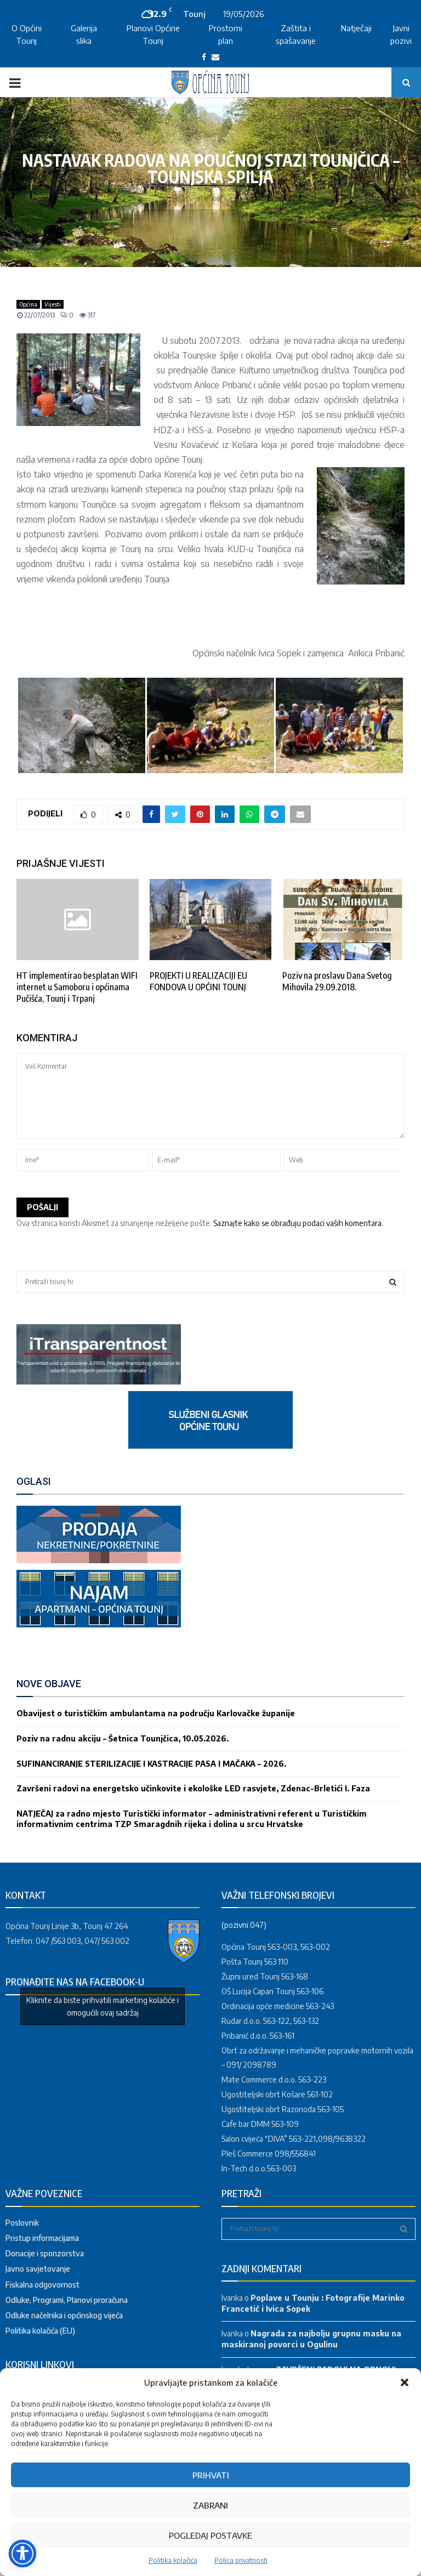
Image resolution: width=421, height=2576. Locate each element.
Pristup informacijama (42, 2238)
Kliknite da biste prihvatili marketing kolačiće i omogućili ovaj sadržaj (102, 2006)
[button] (404, 2382)
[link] (98, 1381)
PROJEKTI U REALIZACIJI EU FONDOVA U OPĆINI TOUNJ (198, 981)
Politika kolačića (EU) (40, 2330)
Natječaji (356, 28)
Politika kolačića (173, 2560)
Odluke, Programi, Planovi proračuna (66, 2300)
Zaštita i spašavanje (296, 34)
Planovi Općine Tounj (153, 34)
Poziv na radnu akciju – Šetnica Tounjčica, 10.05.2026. (122, 1738)
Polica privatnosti (241, 2560)
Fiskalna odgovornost (42, 2284)
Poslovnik (22, 2222)
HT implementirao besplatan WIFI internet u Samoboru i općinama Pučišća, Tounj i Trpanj (77, 987)
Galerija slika (84, 34)
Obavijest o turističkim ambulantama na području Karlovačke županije (155, 1713)
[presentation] (99, 1192)
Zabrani (210, 2505)
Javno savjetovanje (37, 2268)
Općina (28, 304)
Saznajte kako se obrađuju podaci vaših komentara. (298, 1223)
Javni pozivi (401, 34)
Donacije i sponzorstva (44, 2253)
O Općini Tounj (27, 34)
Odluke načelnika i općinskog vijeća (64, 2315)
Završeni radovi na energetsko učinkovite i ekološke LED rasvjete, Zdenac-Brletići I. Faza (193, 1788)
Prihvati (210, 2475)
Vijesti (52, 304)
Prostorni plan (225, 34)
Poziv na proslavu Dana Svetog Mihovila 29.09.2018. (337, 981)
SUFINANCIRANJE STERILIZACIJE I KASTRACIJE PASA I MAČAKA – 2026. (151, 1763)
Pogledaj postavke (210, 2535)
